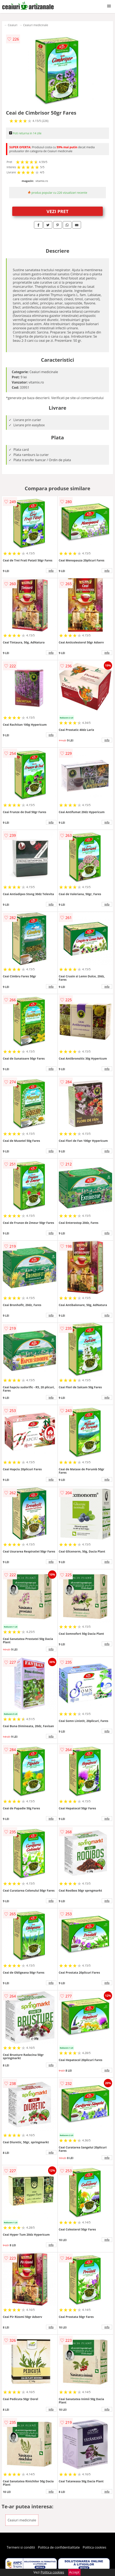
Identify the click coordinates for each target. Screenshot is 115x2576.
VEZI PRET (58, 211)
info (51, 570)
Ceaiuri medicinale (35, 25)
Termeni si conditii (21, 2547)
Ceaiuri (12, 25)
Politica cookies (94, 2547)
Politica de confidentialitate (59, 2547)
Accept (74, 2572)
